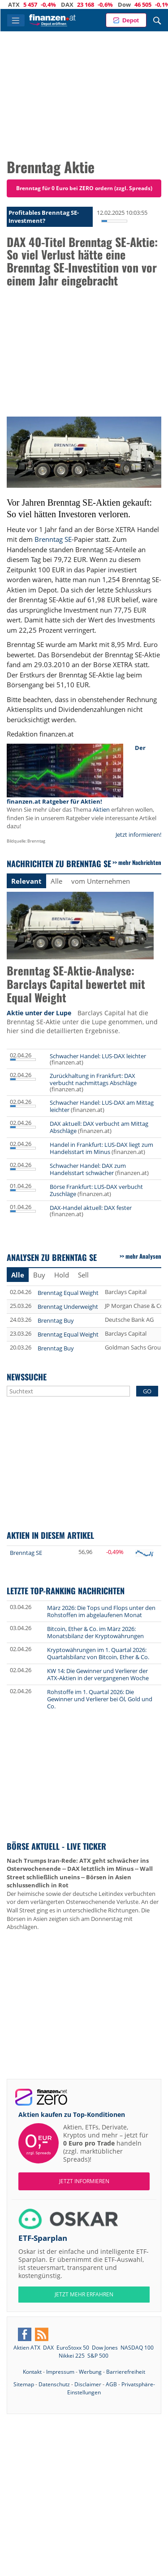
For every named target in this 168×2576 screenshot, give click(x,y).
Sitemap (23, 2384)
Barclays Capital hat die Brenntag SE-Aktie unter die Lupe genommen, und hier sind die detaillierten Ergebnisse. (82, 1022)
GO (147, 1391)
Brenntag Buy (56, 1320)
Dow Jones (105, 2347)
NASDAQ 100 (137, 2347)
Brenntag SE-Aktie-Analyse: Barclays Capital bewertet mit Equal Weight (76, 984)
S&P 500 (97, 2355)
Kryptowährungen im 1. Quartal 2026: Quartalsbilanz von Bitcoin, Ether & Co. (98, 1653)
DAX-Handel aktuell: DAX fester (91, 1208)
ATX (21, 4)
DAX (75, 4)
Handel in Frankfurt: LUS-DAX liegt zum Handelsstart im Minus (101, 1148)
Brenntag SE (53, 539)
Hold (61, 1274)
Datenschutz (54, 2384)
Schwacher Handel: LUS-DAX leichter (98, 1056)
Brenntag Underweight (68, 1307)
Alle (56, 881)
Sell (83, 1274)
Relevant (26, 881)
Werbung (90, 2372)
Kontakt (32, 2372)
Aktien (101, 809)
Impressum (60, 2372)
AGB (111, 2384)
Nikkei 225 (72, 2355)
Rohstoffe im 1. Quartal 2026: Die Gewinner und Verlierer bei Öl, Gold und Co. (99, 1699)
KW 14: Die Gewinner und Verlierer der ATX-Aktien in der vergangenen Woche (98, 1674)
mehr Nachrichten (139, 862)
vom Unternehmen (100, 881)
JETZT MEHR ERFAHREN (84, 2294)
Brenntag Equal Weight (68, 1293)
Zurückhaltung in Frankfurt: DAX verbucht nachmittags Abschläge (93, 1079)
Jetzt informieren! (138, 834)
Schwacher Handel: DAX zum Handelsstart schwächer (88, 1169)
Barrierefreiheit (125, 2372)
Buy (39, 1274)
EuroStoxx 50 (72, 2347)
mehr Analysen (143, 1256)
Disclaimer (87, 2384)
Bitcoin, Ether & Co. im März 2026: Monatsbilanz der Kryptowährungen (95, 1632)
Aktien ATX (26, 2347)
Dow (131, 4)
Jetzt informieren (84, 2181)
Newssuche (27, 1377)
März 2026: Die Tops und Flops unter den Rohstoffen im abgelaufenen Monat (101, 1611)
